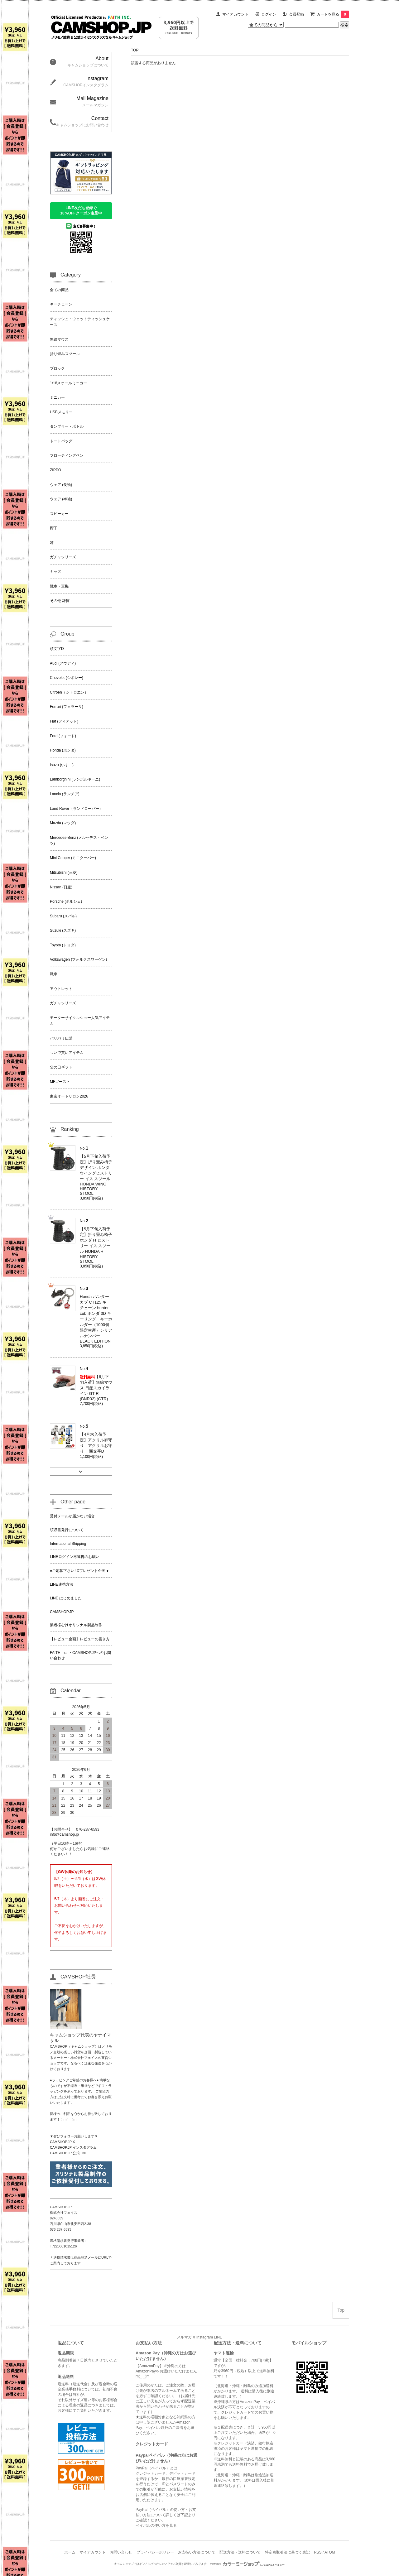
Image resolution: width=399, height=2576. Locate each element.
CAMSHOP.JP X (62, 2142)
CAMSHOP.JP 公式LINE (68, 2153)
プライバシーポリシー (155, 2552)
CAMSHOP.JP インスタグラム (73, 2147)
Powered (248, 2563)
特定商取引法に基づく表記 (287, 2552)
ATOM (329, 2552)
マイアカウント (235, 14)
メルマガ (184, 2337)
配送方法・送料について (240, 2552)
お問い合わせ (121, 2552)
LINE (218, 2337)
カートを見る (333, 14)
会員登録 (296, 14)
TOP (134, 50)
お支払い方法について (196, 2552)
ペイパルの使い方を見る (156, 2525)
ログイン (268, 14)
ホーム (69, 2552)
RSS (318, 2552)
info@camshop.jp (64, 1834)
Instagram (204, 2337)
